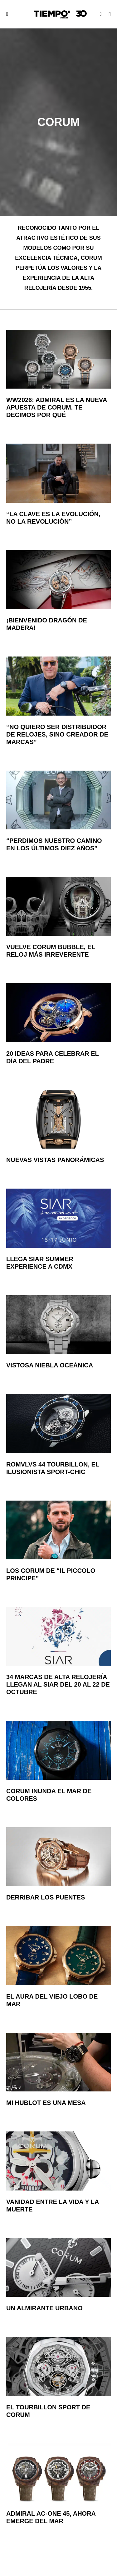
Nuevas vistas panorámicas (55, 1159)
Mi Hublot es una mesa (46, 2102)
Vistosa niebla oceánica (49, 1365)
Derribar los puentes (45, 1897)
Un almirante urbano (44, 2308)
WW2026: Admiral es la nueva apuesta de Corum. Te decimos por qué (56, 407)
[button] (7, 14)
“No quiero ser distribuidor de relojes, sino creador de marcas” (57, 734)
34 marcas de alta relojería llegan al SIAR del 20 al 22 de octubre (58, 1684)
